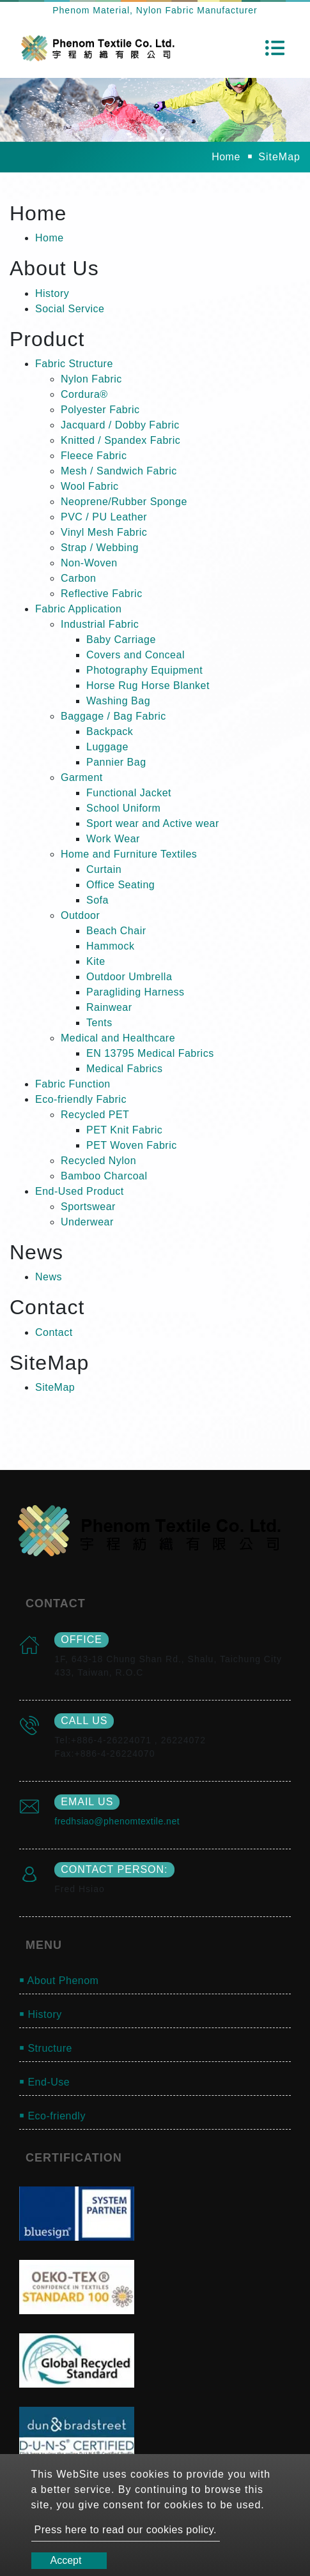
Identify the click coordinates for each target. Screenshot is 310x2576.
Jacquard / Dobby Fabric (120, 425)
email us (87, 1801)
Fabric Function (73, 1084)
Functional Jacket (128, 792)
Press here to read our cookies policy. (126, 2529)
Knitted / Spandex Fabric (120, 440)
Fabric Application (78, 608)
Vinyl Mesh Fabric (104, 532)
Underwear (87, 1221)
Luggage (107, 746)
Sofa (97, 900)
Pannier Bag (116, 762)
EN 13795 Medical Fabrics (150, 1053)
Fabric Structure (74, 363)
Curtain (103, 869)
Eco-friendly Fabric (81, 1099)
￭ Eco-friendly (52, 2115)
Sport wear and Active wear (152, 823)
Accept (66, 2560)
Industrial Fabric (100, 624)
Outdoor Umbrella (129, 976)
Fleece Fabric (94, 455)
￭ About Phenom (58, 1980)
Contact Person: (114, 1869)
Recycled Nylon (98, 1160)
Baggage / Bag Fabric (113, 716)
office (81, 1639)
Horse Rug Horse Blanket (148, 685)
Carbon (78, 578)
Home (226, 156)
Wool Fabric (90, 486)
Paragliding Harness (135, 992)
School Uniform (123, 808)
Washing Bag (118, 700)
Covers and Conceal (135, 654)
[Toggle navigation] (275, 48)
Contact (54, 1332)
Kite (95, 961)
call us (84, 1720)
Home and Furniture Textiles (129, 854)
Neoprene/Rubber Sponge (124, 501)
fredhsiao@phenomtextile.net (117, 1821)
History (52, 293)
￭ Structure (45, 2048)
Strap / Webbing (100, 547)
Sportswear (88, 1206)
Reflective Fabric (102, 593)
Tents (99, 1022)
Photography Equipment (144, 670)
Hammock (110, 946)
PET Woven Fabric (131, 1145)
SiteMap (55, 1387)
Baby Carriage (121, 639)
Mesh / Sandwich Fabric (119, 471)
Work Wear (113, 838)
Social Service (69, 308)
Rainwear (109, 1007)
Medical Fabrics (124, 1068)
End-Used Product (79, 1191)
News (48, 1276)
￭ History (40, 2014)
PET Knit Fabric (124, 1130)
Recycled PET (95, 1114)
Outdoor (80, 915)
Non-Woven (89, 562)
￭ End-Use (44, 2082)
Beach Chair (116, 930)
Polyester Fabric (100, 409)
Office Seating (120, 884)
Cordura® (84, 394)
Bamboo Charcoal (104, 1176)
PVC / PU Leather (104, 516)
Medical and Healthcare (118, 1038)
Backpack (109, 731)
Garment (82, 777)
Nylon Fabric (91, 379)
